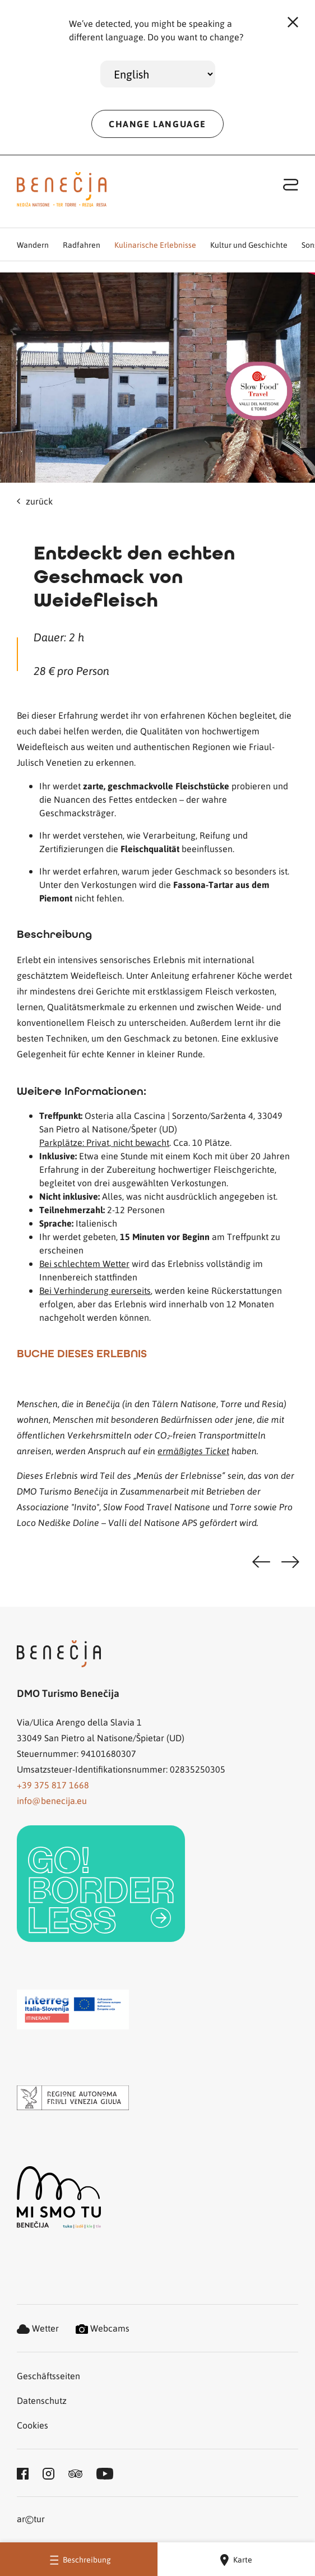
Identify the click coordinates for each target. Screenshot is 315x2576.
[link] (101, 1883)
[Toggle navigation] (291, 184)
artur (31, 2520)
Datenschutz (42, 2400)
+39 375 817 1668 (53, 1785)
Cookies (32, 2425)
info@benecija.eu (52, 1800)
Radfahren (81, 244)
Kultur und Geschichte (249, 244)
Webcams (102, 2328)
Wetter (38, 2328)
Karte (236, 2560)
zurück (35, 501)
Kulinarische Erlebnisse (155, 244)
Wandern (33, 244)
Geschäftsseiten (48, 2375)
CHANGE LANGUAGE (157, 124)
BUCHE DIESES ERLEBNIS (82, 1353)
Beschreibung (79, 2559)
